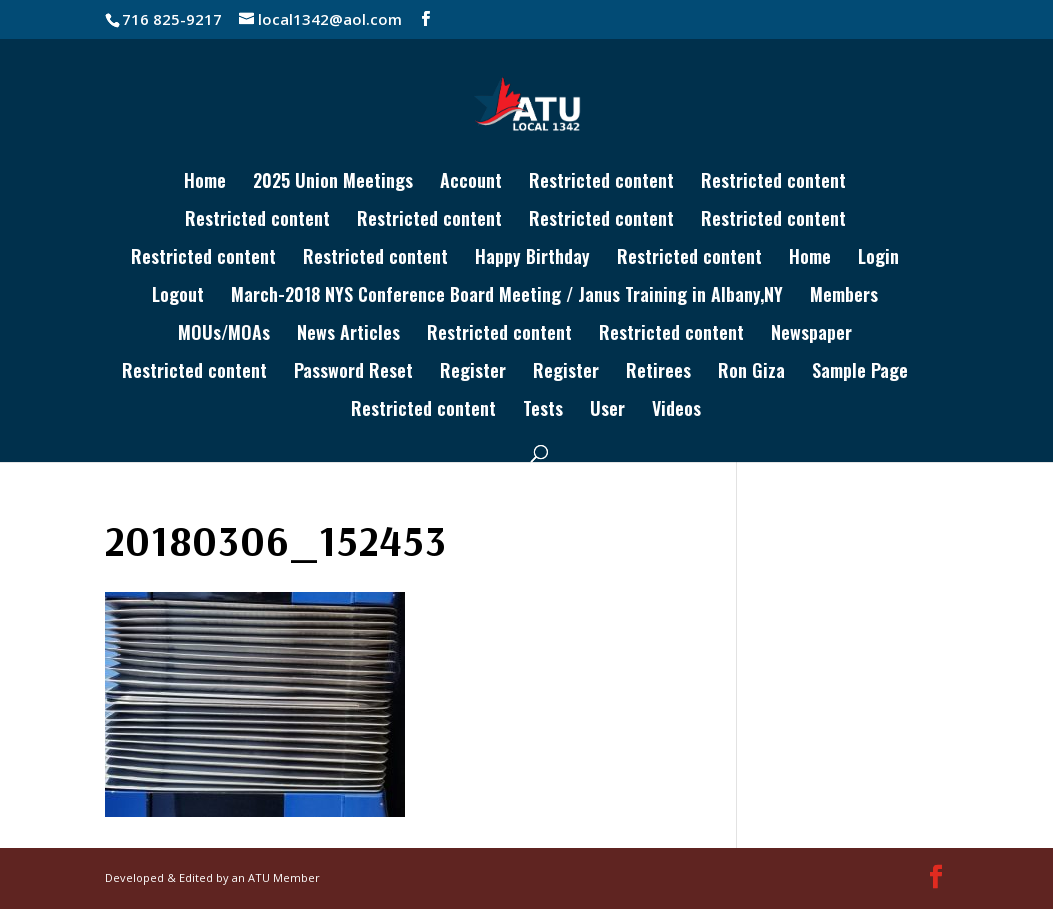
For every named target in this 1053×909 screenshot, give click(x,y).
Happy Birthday (532, 259)
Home (205, 183)
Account (471, 183)
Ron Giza (751, 373)
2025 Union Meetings (333, 183)
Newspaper (811, 335)
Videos (676, 411)
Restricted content (601, 183)
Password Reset (353, 373)
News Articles (348, 335)
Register (473, 373)
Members (844, 297)
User (607, 411)
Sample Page (860, 373)
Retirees (658, 373)
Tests (543, 411)
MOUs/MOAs (224, 335)
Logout (178, 297)
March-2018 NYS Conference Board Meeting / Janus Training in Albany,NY (507, 297)
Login (878, 259)
